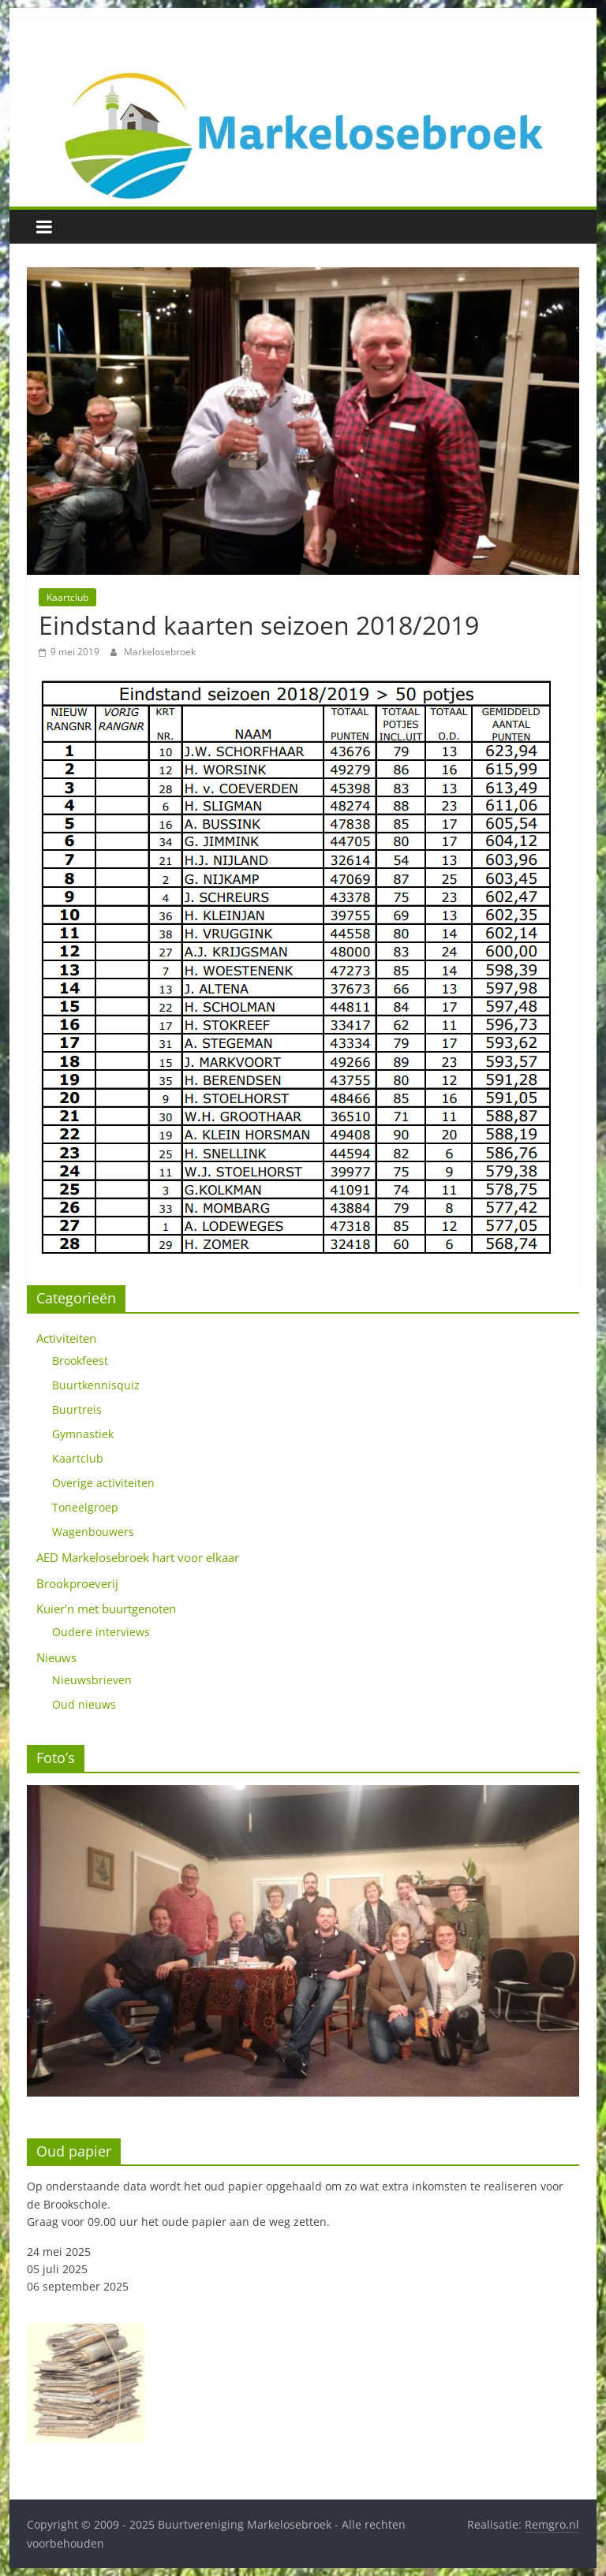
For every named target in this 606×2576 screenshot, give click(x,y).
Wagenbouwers (93, 1531)
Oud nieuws (84, 1704)
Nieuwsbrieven (92, 1679)
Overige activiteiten (103, 1482)
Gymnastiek (83, 1433)
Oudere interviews (101, 1631)
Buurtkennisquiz (96, 1384)
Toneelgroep (85, 1507)
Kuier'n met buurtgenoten (106, 1608)
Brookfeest (80, 1360)
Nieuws (56, 1657)
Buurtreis (77, 1409)
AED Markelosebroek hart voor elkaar (137, 1557)
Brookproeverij (77, 1583)
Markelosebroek (160, 651)
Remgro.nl (552, 2524)
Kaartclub (67, 597)
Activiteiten (66, 1338)
